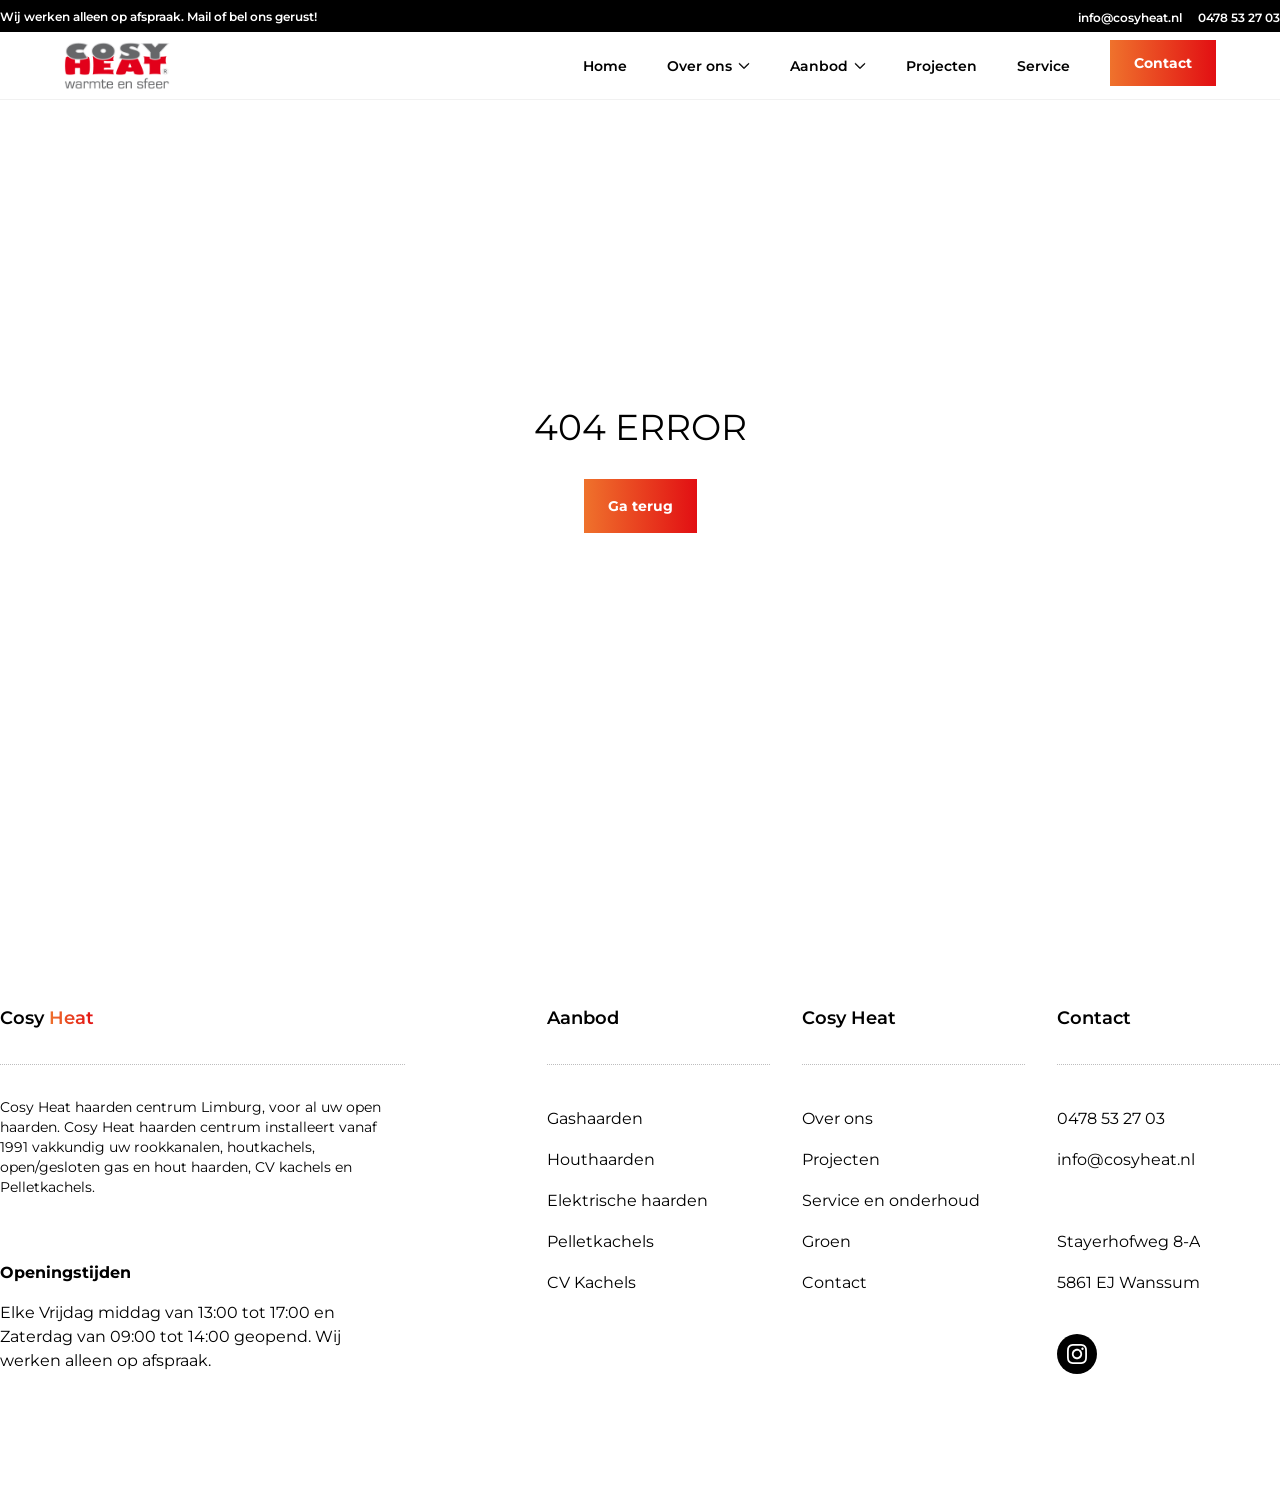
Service (1043, 66)
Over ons (708, 66)
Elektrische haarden (627, 1200)
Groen (826, 1241)
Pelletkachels (600, 1241)
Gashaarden (595, 1118)
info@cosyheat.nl (1130, 17)
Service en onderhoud (891, 1200)
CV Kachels (591, 1282)
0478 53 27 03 (1239, 17)
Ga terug (640, 506)
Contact (834, 1282)
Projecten (941, 66)
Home (605, 66)
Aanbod (828, 66)
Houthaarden (601, 1159)
